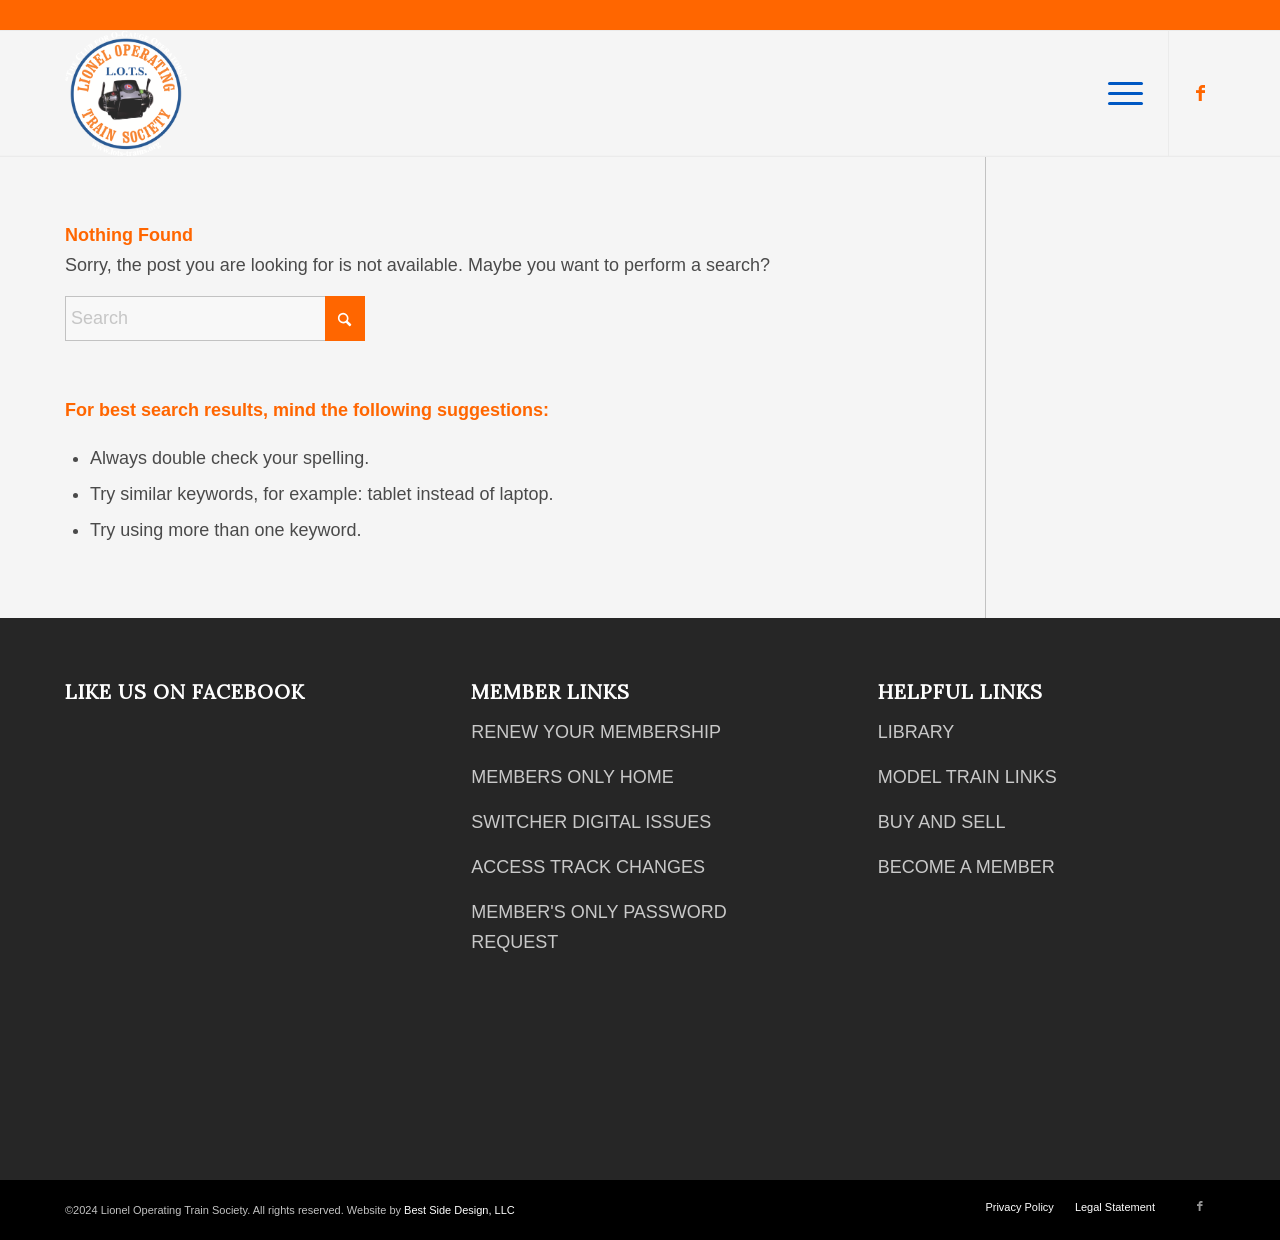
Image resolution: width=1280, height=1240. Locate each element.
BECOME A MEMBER (966, 867)
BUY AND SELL (942, 822)
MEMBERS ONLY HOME (572, 777)
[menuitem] (1119, 93)
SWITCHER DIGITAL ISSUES (591, 822)
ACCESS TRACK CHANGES (588, 867)
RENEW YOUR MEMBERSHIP (596, 732)
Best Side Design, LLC (459, 1210)
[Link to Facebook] (1200, 93)
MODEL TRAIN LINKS (967, 777)
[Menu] (1119, 93)
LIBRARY (916, 732)
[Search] (215, 318)
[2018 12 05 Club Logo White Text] (126, 93)
